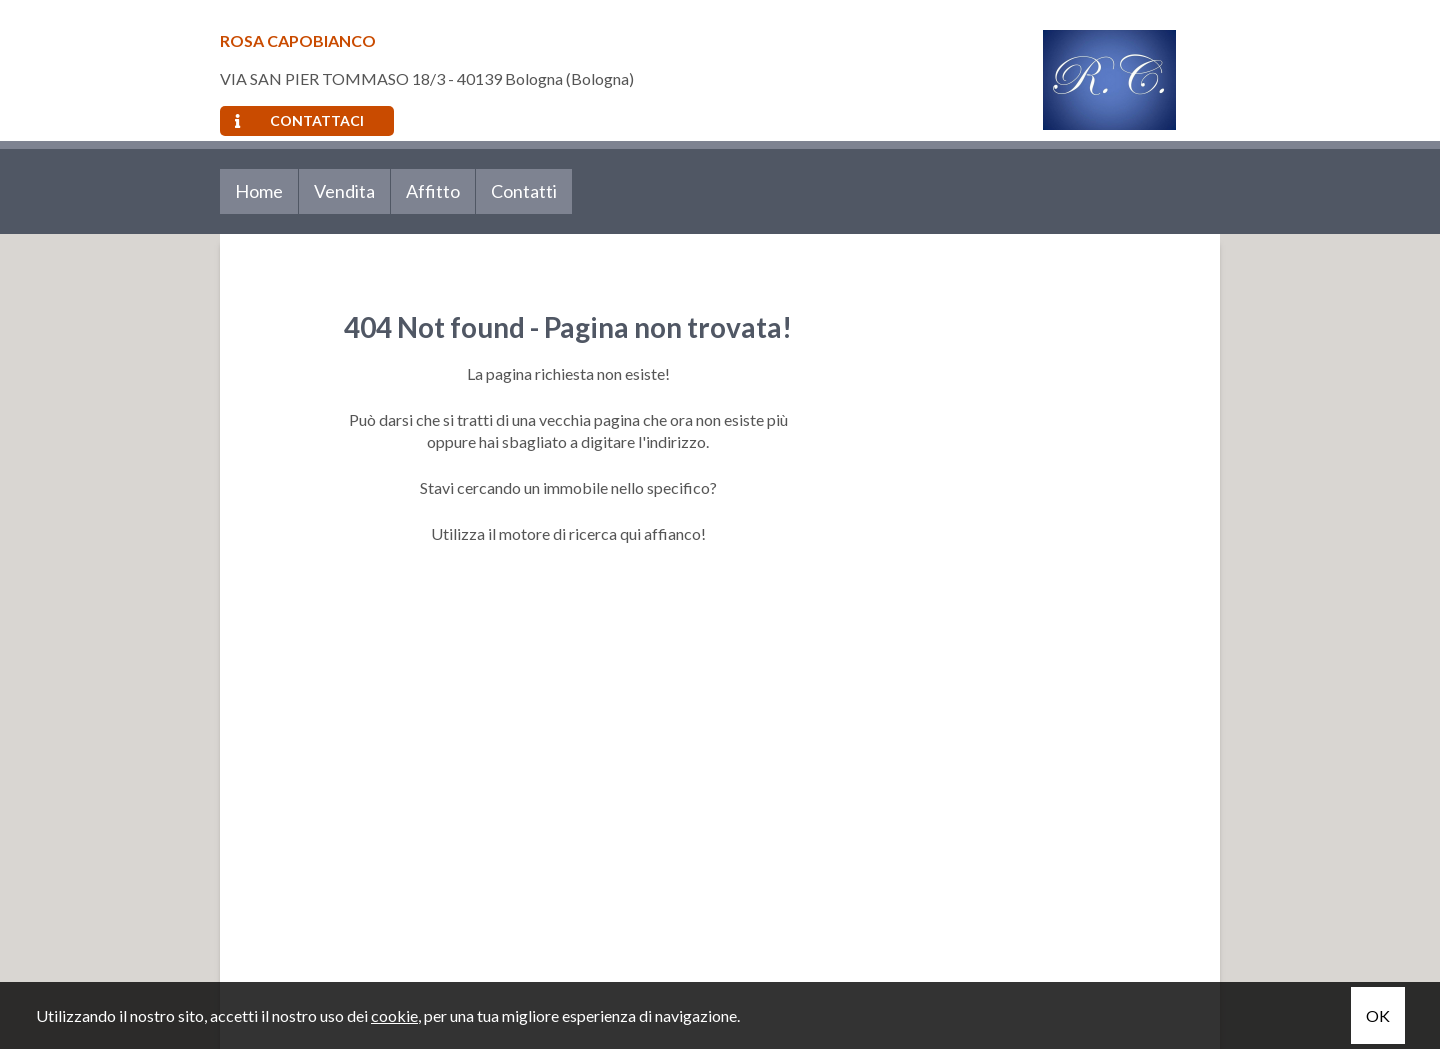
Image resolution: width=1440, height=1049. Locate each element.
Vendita (344, 191)
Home (259, 191)
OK (1378, 1015)
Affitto (433, 191)
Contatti (524, 191)
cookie (394, 1015)
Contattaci (299, 120)
